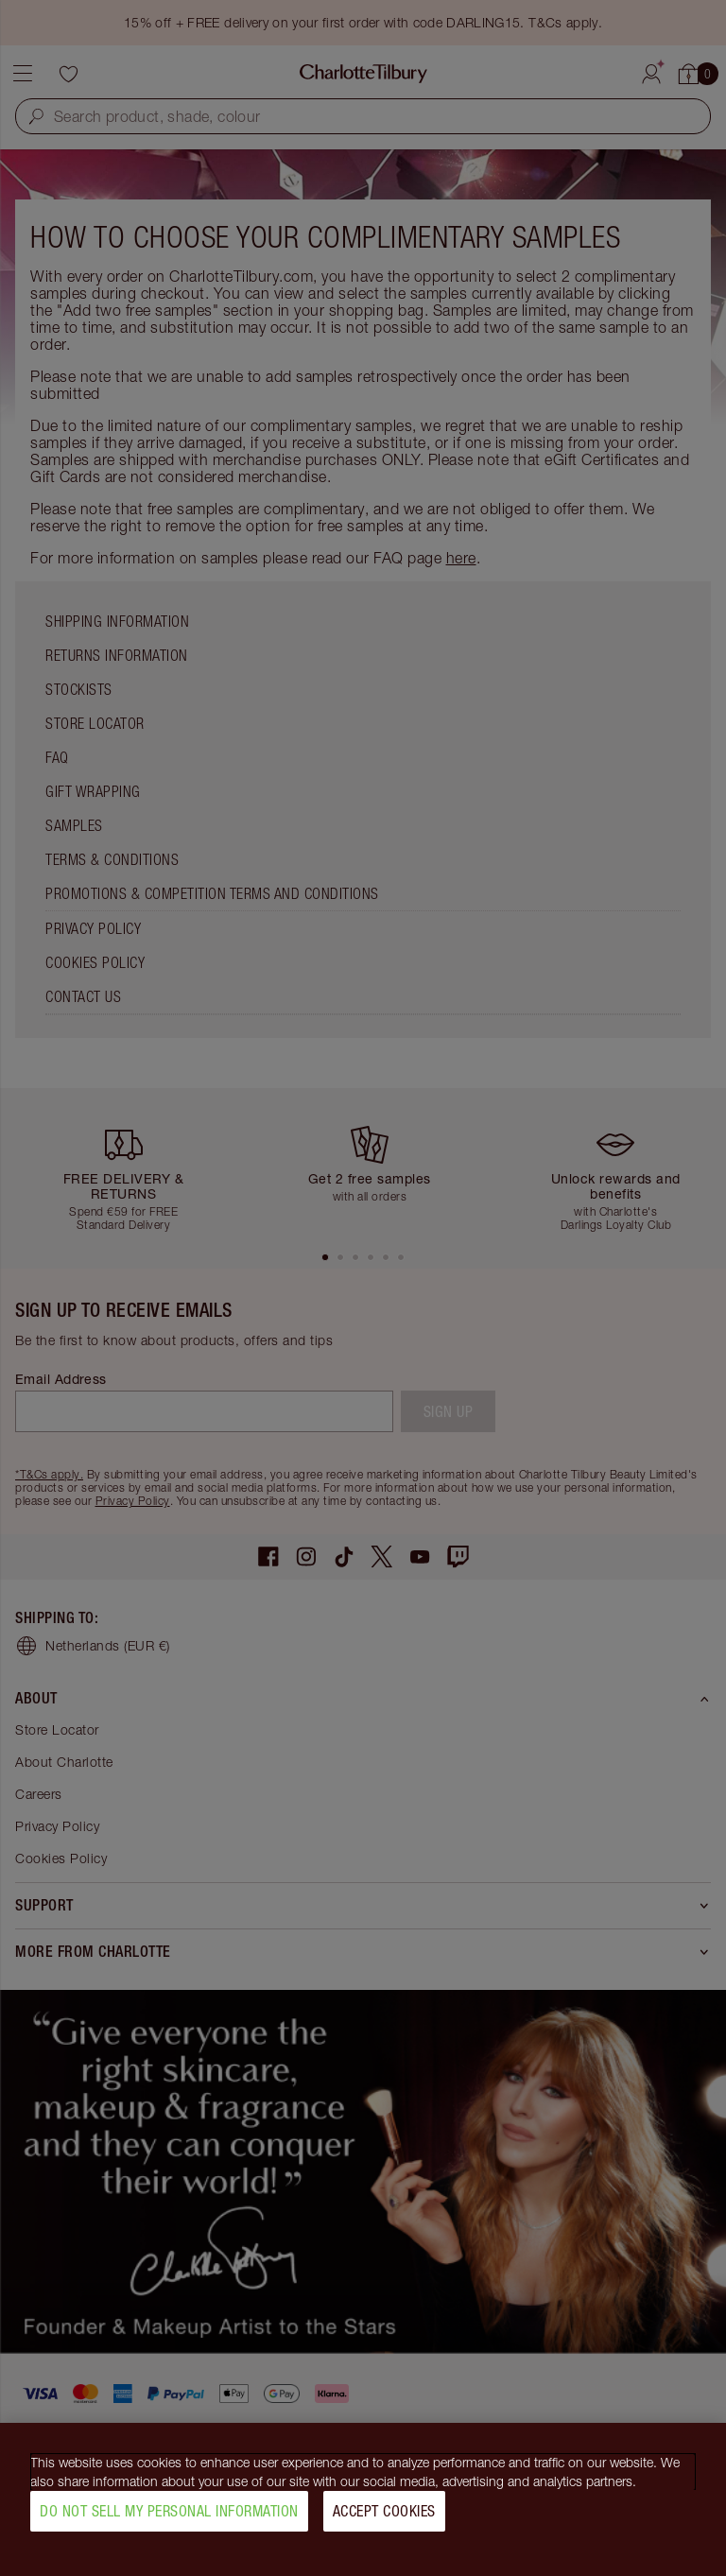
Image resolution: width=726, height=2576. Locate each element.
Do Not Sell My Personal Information (169, 2518)
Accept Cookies (384, 2518)
